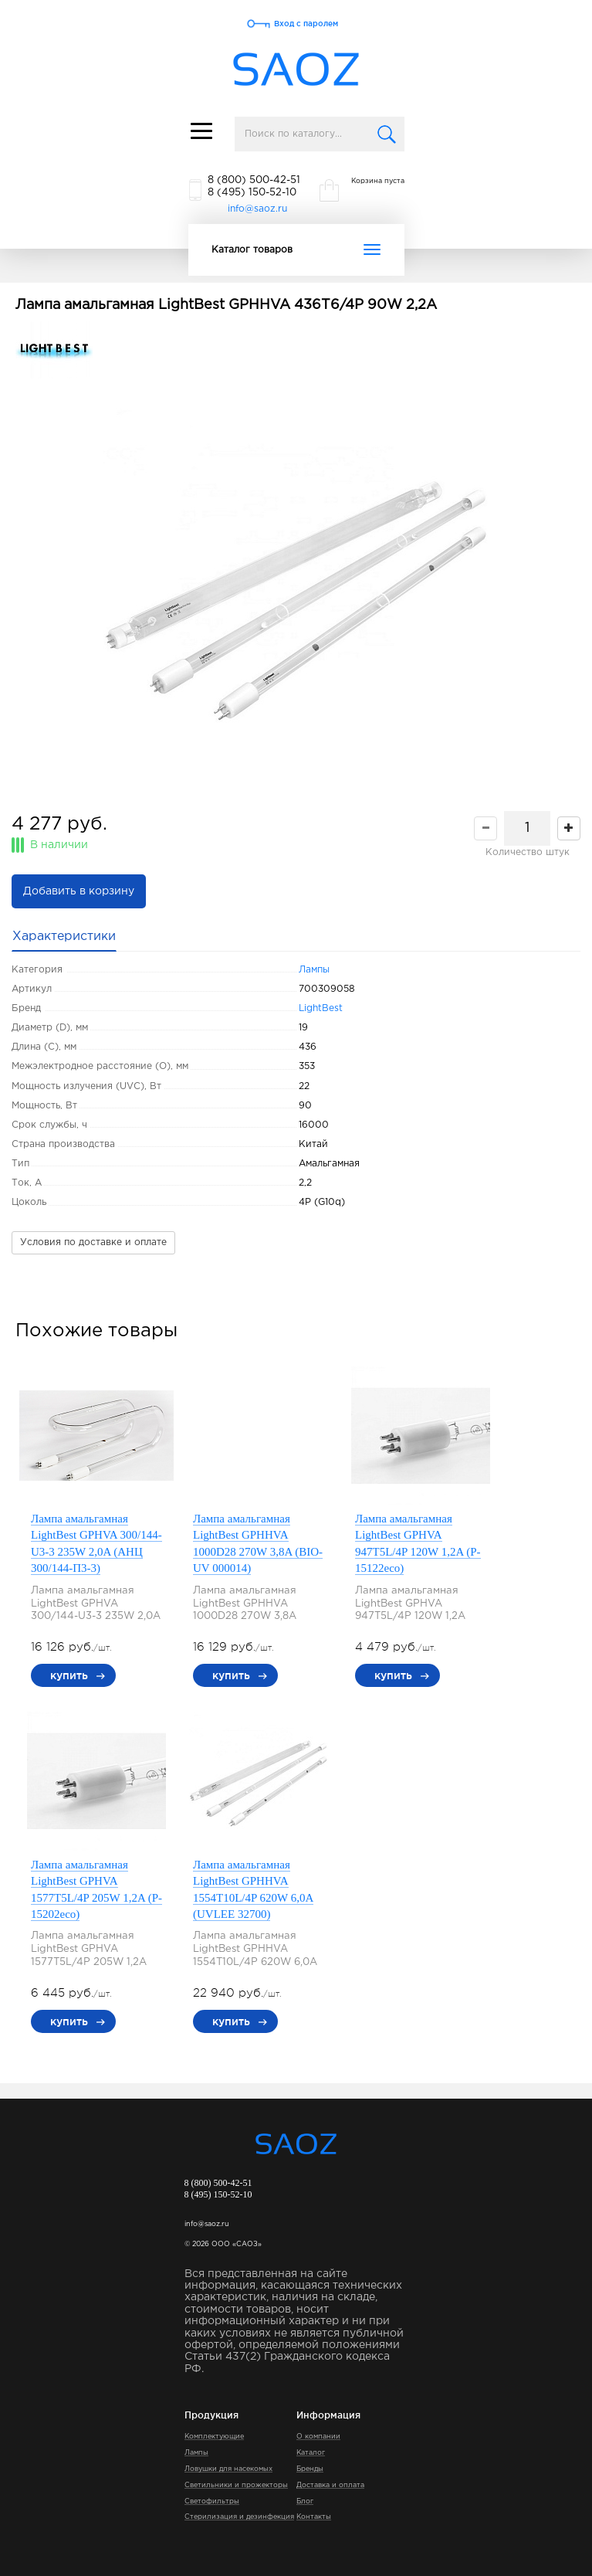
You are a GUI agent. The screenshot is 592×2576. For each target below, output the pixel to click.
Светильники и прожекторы (236, 2485)
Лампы (314, 970)
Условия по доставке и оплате (93, 1242)
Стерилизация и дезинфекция (239, 2516)
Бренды (309, 2469)
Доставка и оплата (330, 2485)
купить (69, 1675)
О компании (318, 2436)
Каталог (310, 2452)
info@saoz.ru (257, 209)
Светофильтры (211, 2501)
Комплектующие (214, 2436)
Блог (304, 2501)
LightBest (321, 1008)
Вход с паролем (306, 23)
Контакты (313, 2516)
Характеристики (64, 936)
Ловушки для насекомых (228, 2469)
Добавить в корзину (78, 891)
